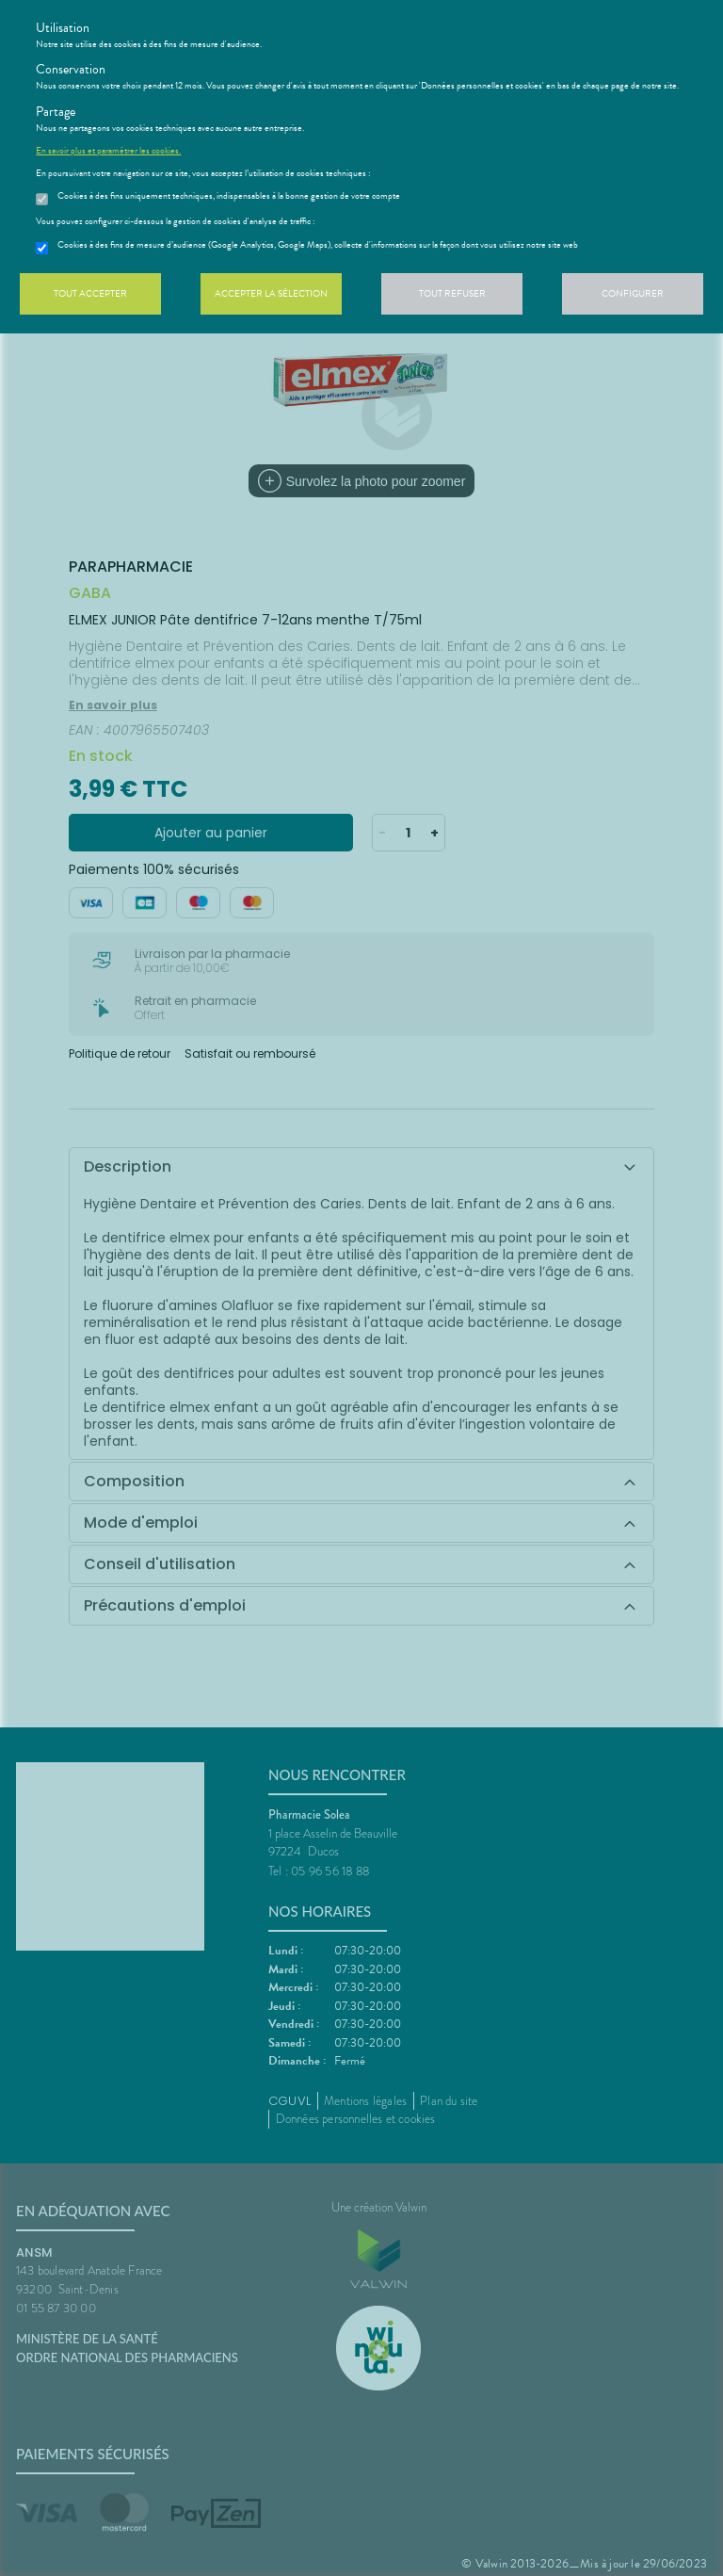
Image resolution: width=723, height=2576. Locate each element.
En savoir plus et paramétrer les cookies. (108, 150)
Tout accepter (90, 293)
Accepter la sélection (271, 293)
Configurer (633, 293)
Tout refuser (452, 293)
